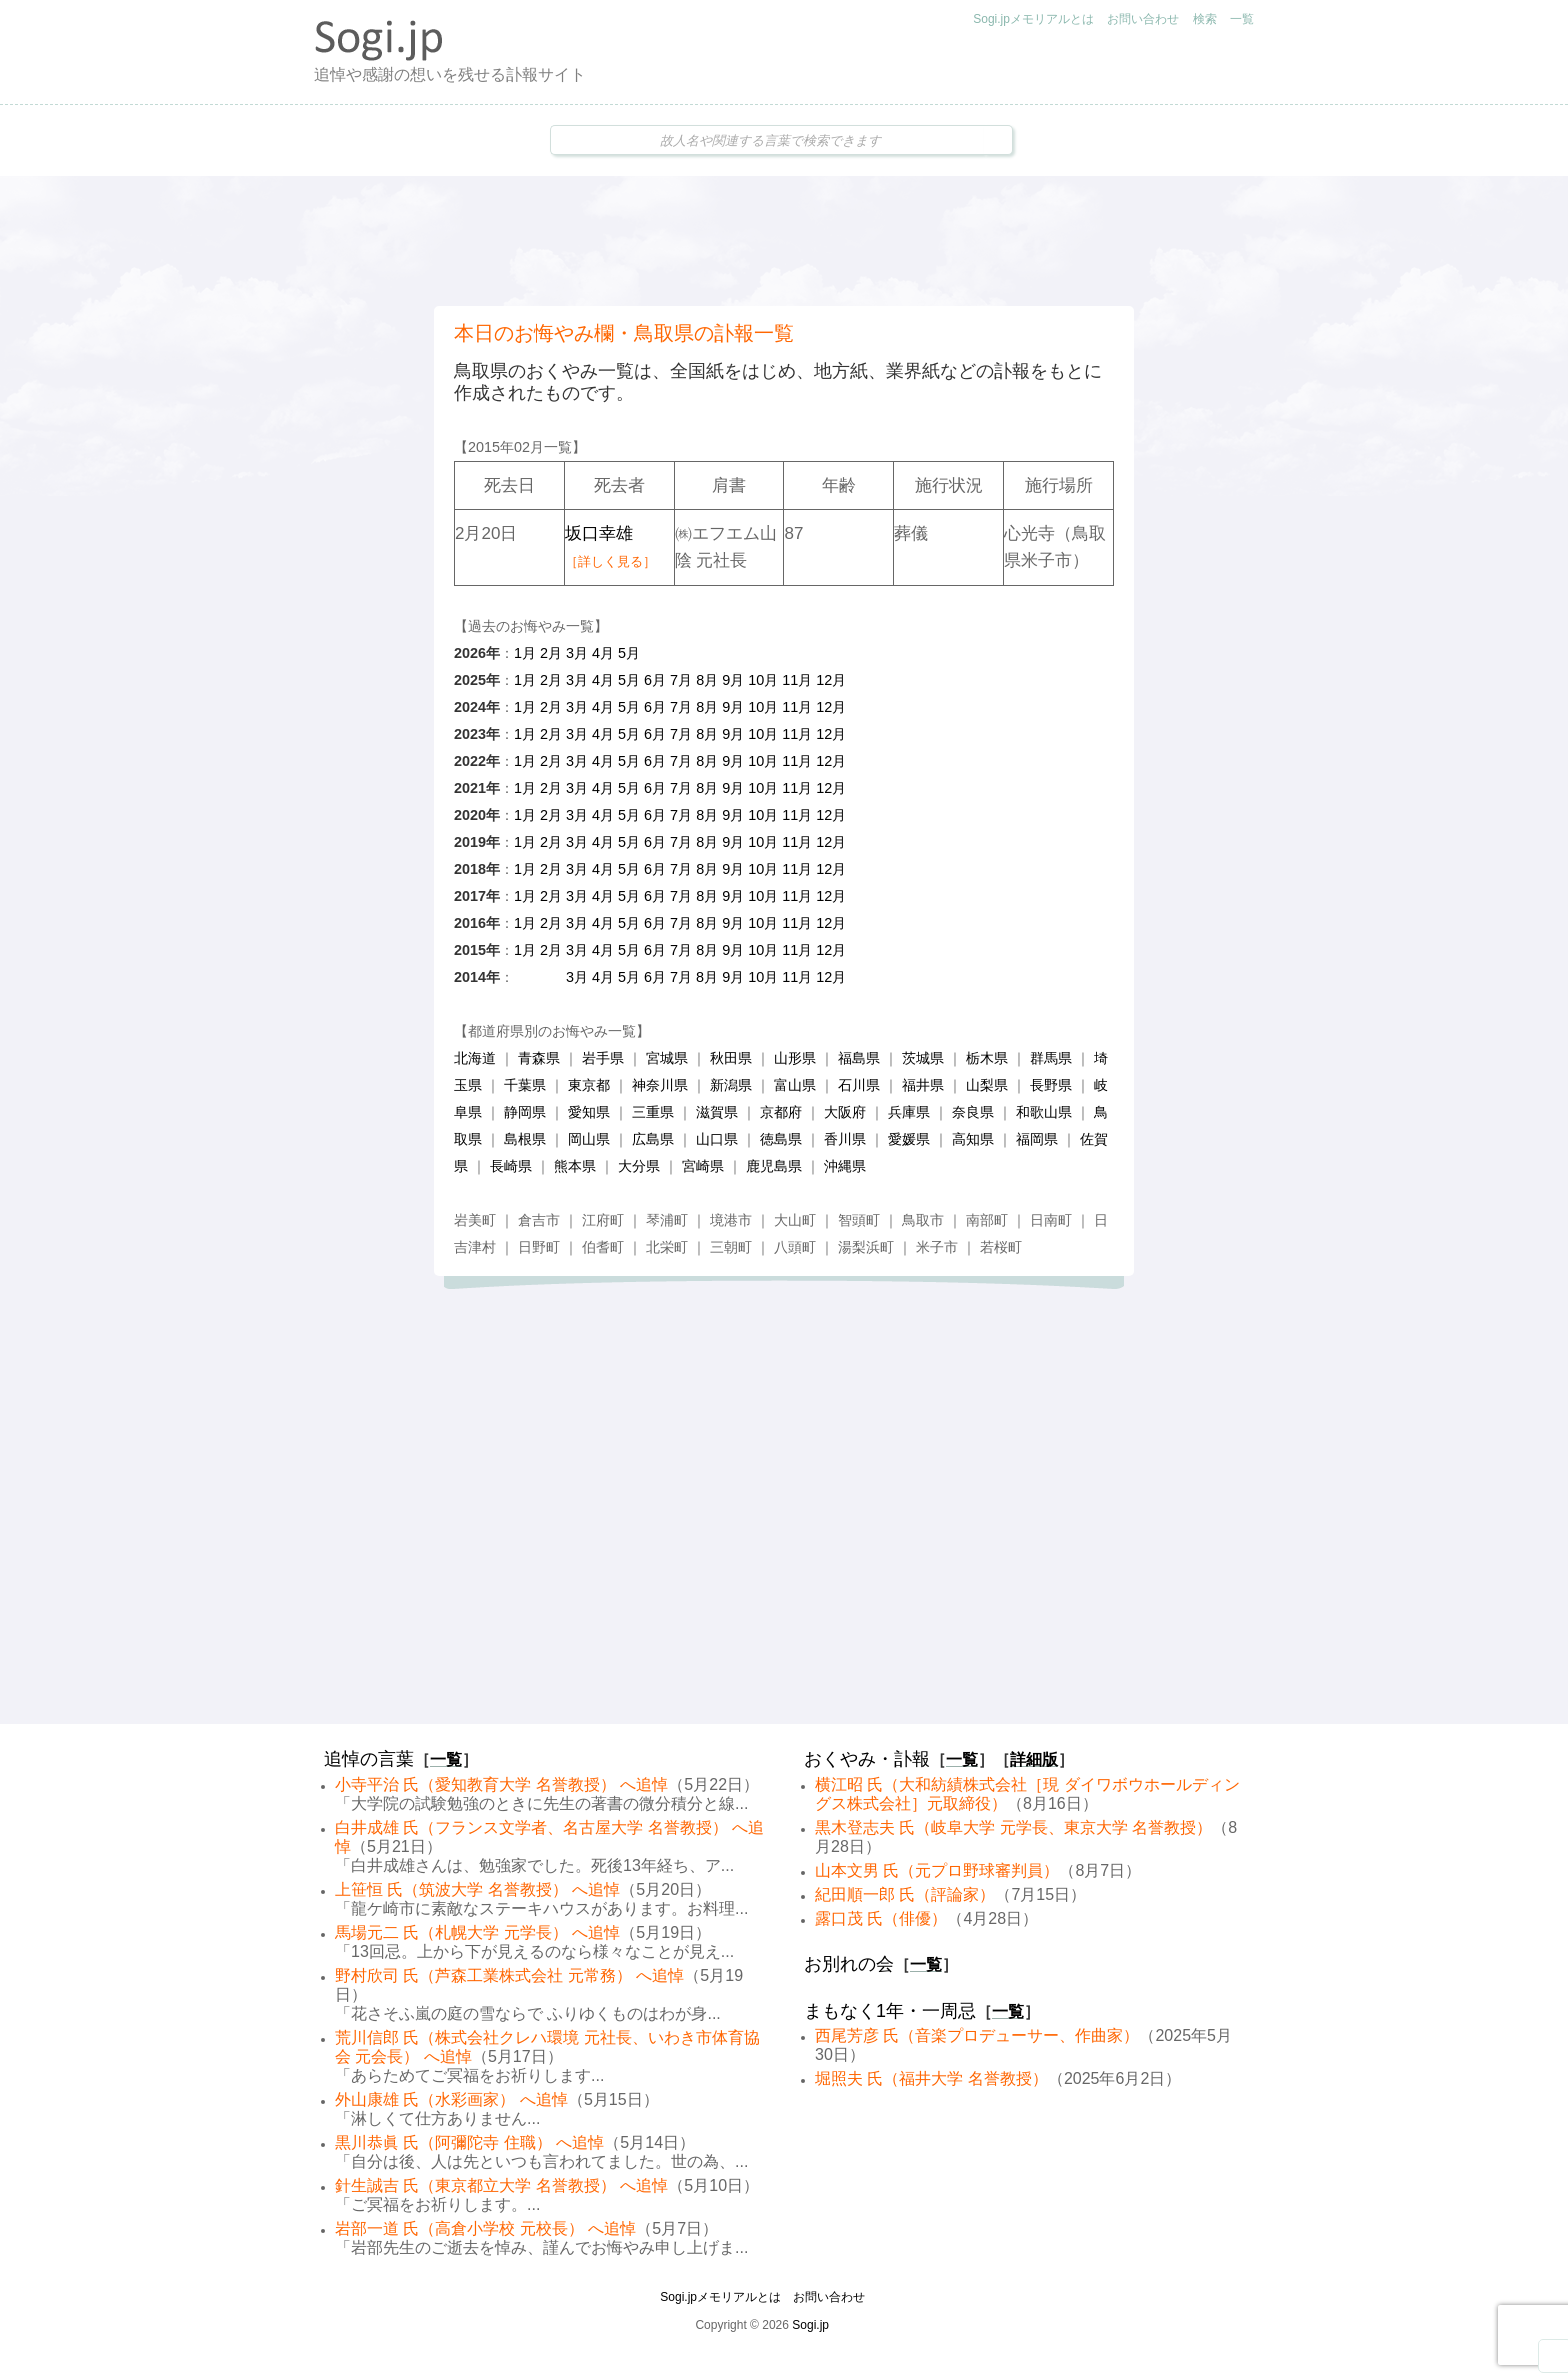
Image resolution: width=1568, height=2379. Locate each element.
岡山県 (589, 1139)
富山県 (795, 1085)
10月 (763, 680)
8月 (707, 680)
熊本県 (575, 1166)
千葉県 (525, 1085)
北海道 (475, 1058)
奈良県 (973, 1112)
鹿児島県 (774, 1166)
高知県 (973, 1139)
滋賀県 (717, 1112)
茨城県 (923, 1058)
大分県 (639, 1166)
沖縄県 (845, 1166)
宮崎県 (703, 1166)
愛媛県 (909, 1139)
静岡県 (525, 1112)
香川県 (845, 1139)
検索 (1205, 19)
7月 (681, 680)
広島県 (653, 1139)
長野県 (1051, 1085)
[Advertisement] (784, 241)
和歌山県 (1044, 1112)
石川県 (859, 1085)
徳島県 (781, 1139)
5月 (629, 653)
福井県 (923, 1085)
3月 (577, 653)
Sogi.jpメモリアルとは (1033, 19)
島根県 (525, 1139)
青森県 (539, 1058)
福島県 (859, 1058)
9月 (733, 680)
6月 (655, 680)
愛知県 (589, 1112)
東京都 (589, 1085)
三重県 (653, 1112)
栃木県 (987, 1058)
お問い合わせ (1143, 19)
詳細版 (1034, 1759)
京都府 (781, 1112)
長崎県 (511, 1166)
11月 (797, 680)
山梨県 (987, 1085)
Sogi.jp (810, 2325)
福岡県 (1037, 1139)
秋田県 (731, 1058)
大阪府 (845, 1112)
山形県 (795, 1058)
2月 (551, 653)
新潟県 (731, 1085)
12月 (831, 680)
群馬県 (1051, 1058)
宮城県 (667, 1058)
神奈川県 (660, 1085)
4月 (603, 653)
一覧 (1242, 19)
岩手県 (603, 1058)
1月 (525, 653)
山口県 (717, 1139)
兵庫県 (909, 1112)
